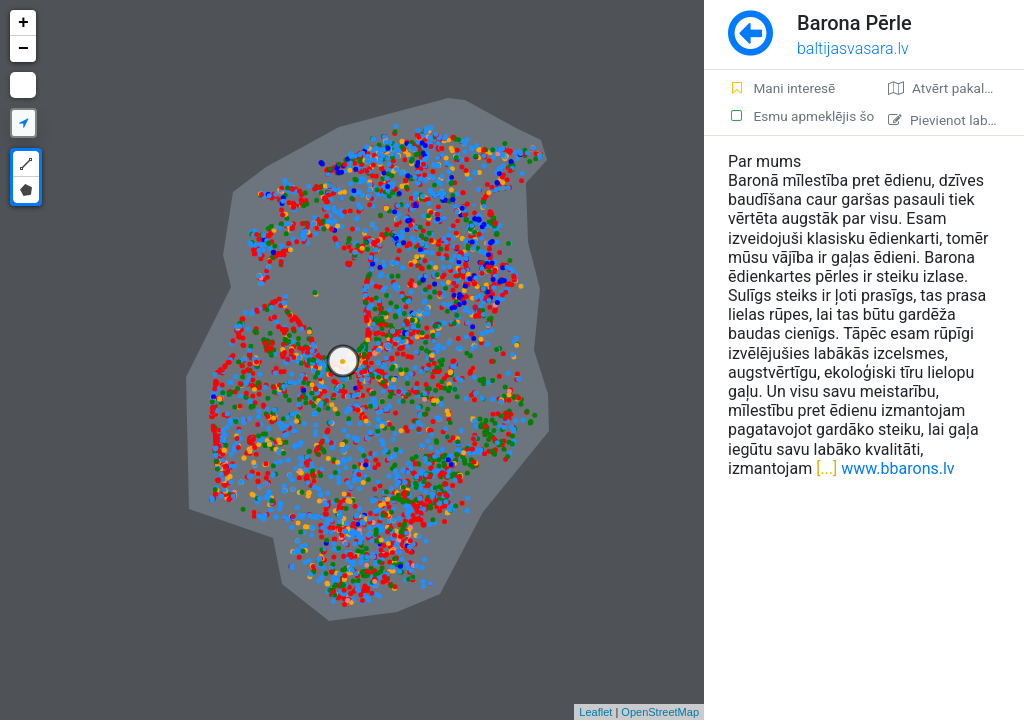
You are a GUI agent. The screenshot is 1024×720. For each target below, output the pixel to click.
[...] (824, 468)
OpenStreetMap (660, 712)
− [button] (23, 49)
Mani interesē (781, 88)
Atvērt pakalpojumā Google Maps (956, 88)
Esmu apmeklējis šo (796, 116)
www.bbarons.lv (897, 468)
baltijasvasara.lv (853, 48)
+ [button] (23, 23)
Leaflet (595, 712)
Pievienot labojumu (956, 120)
